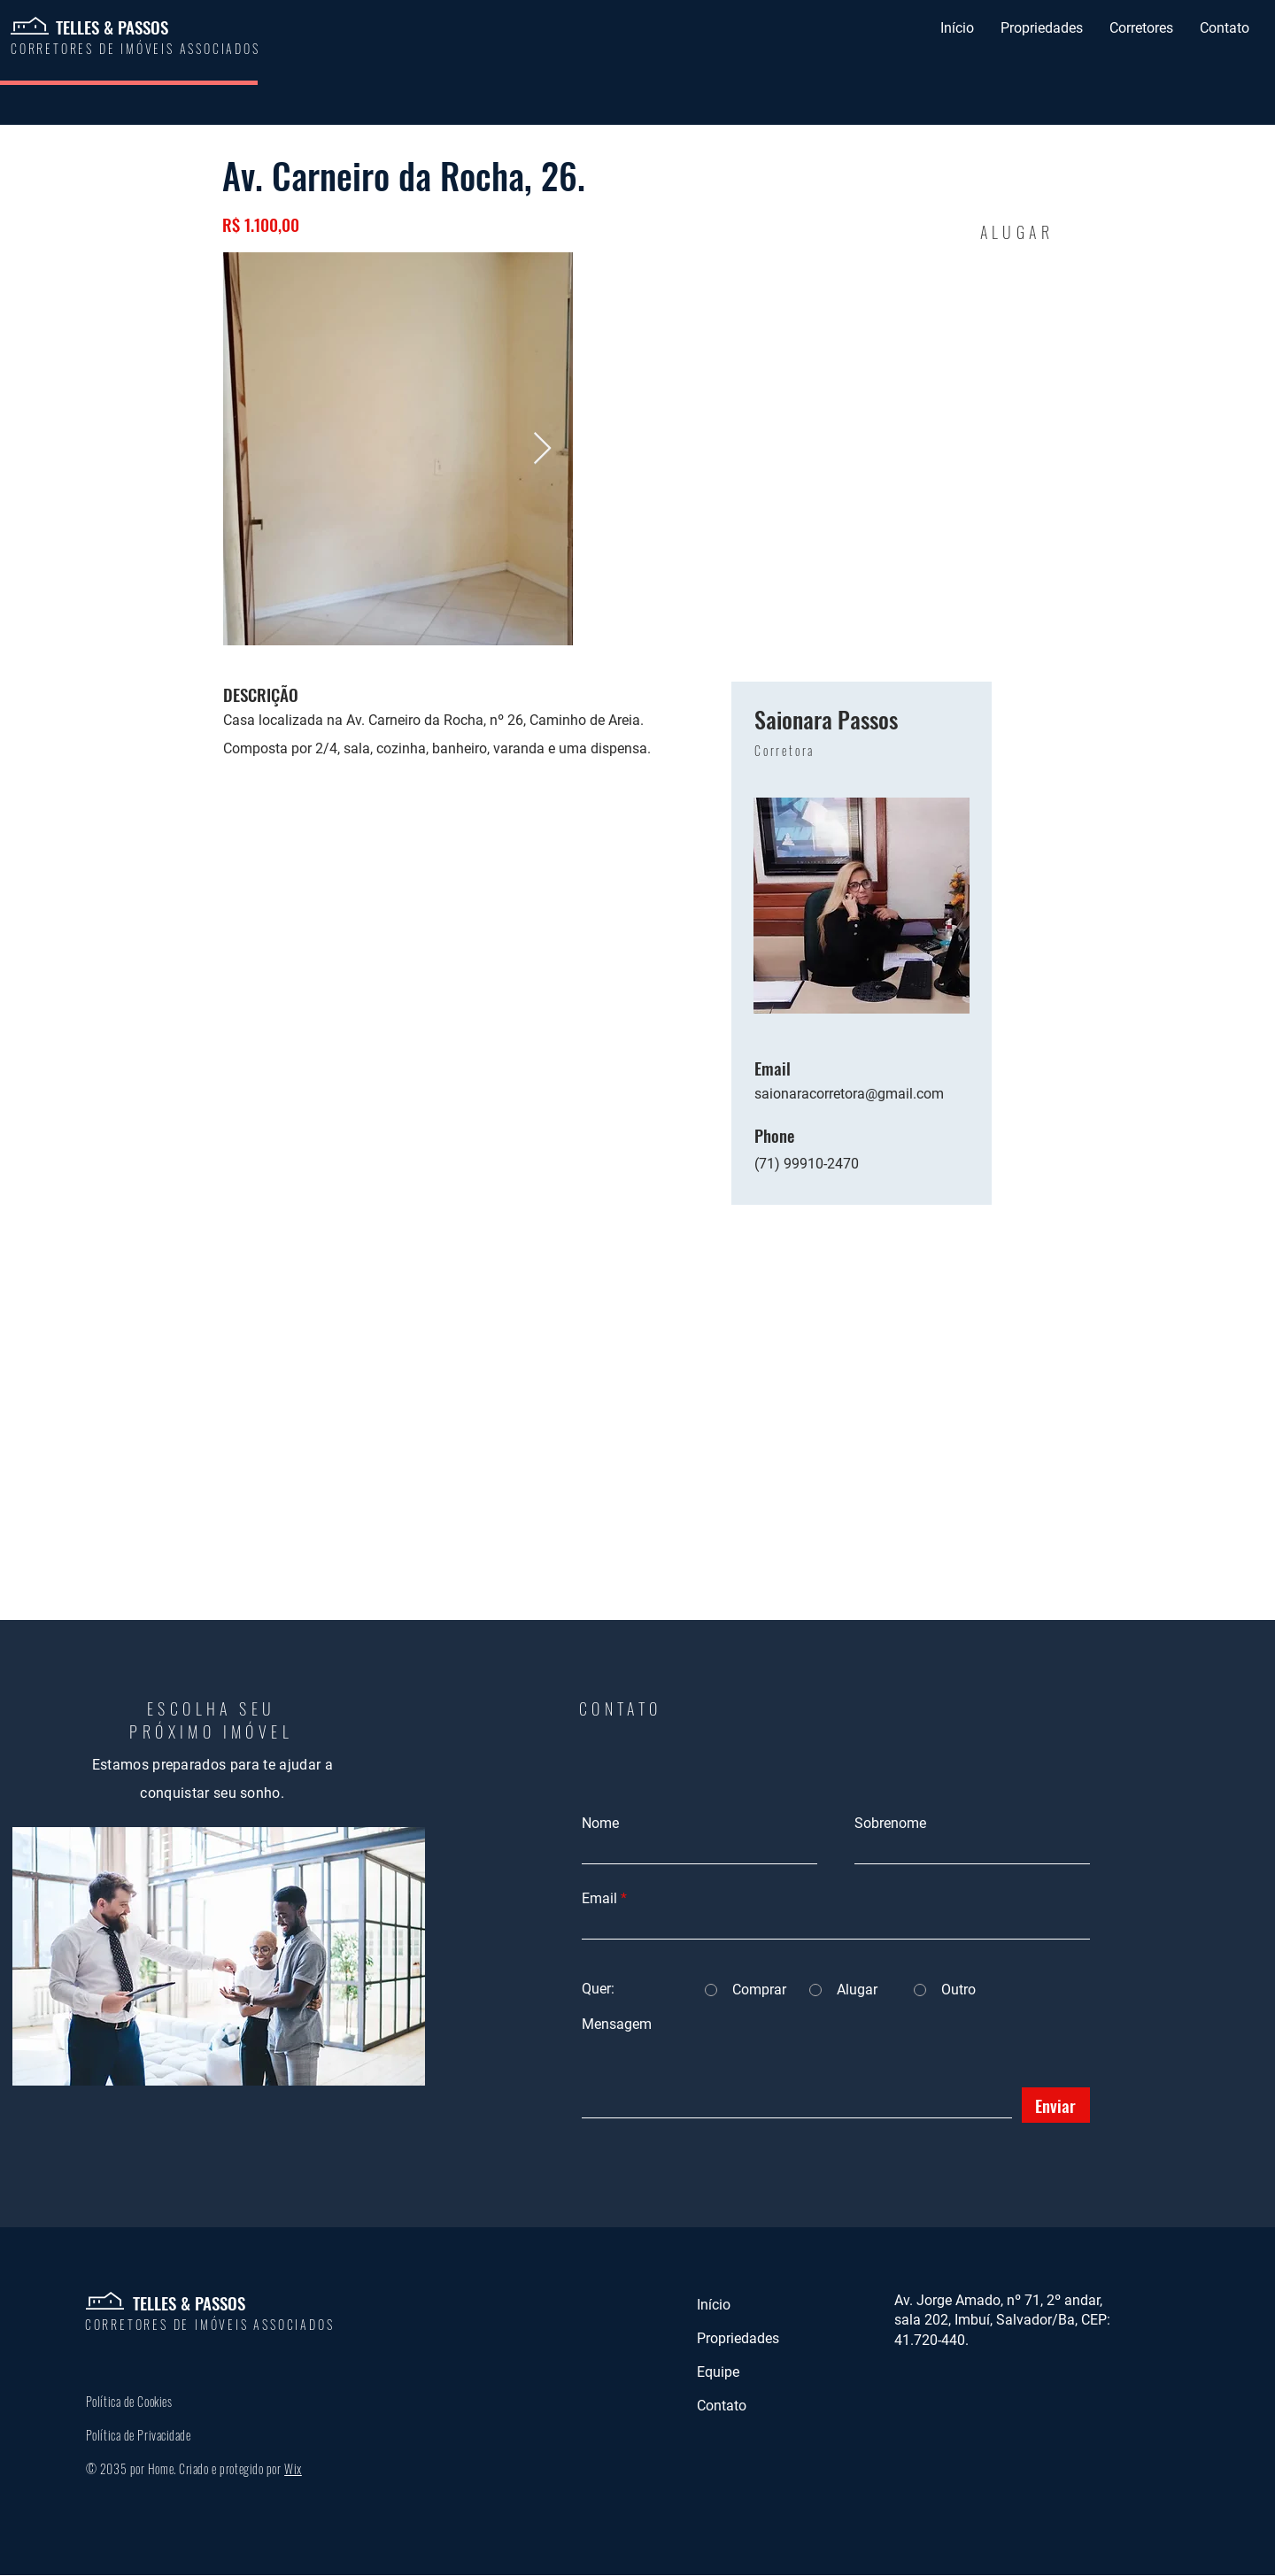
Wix (293, 2468)
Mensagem (617, 2024)
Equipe (718, 2372)
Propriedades (738, 2338)
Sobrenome (890, 1823)
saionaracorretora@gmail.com (849, 1093)
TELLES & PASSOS (112, 26)
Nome (600, 1823)
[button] (1041, 28)
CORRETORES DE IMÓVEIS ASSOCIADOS (210, 2324)
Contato (721, 2405)
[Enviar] (1056, 2105)
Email (599, 1899)
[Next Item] (542, 449)
